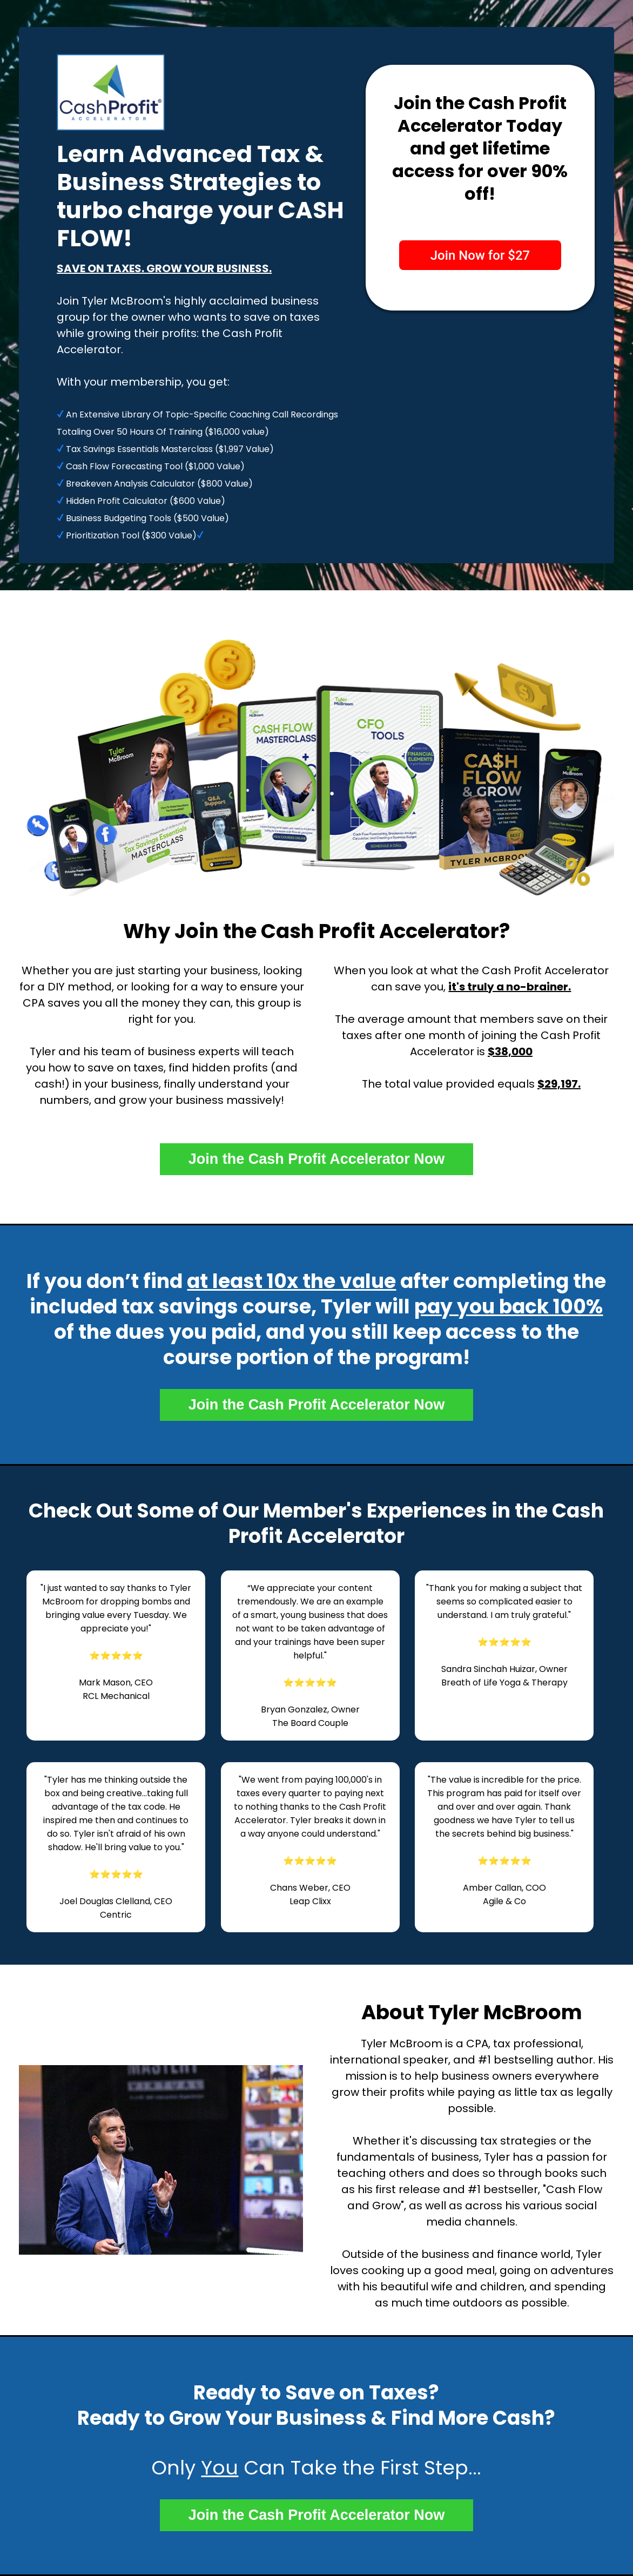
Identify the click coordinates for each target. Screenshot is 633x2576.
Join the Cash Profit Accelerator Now (316, 1159)
